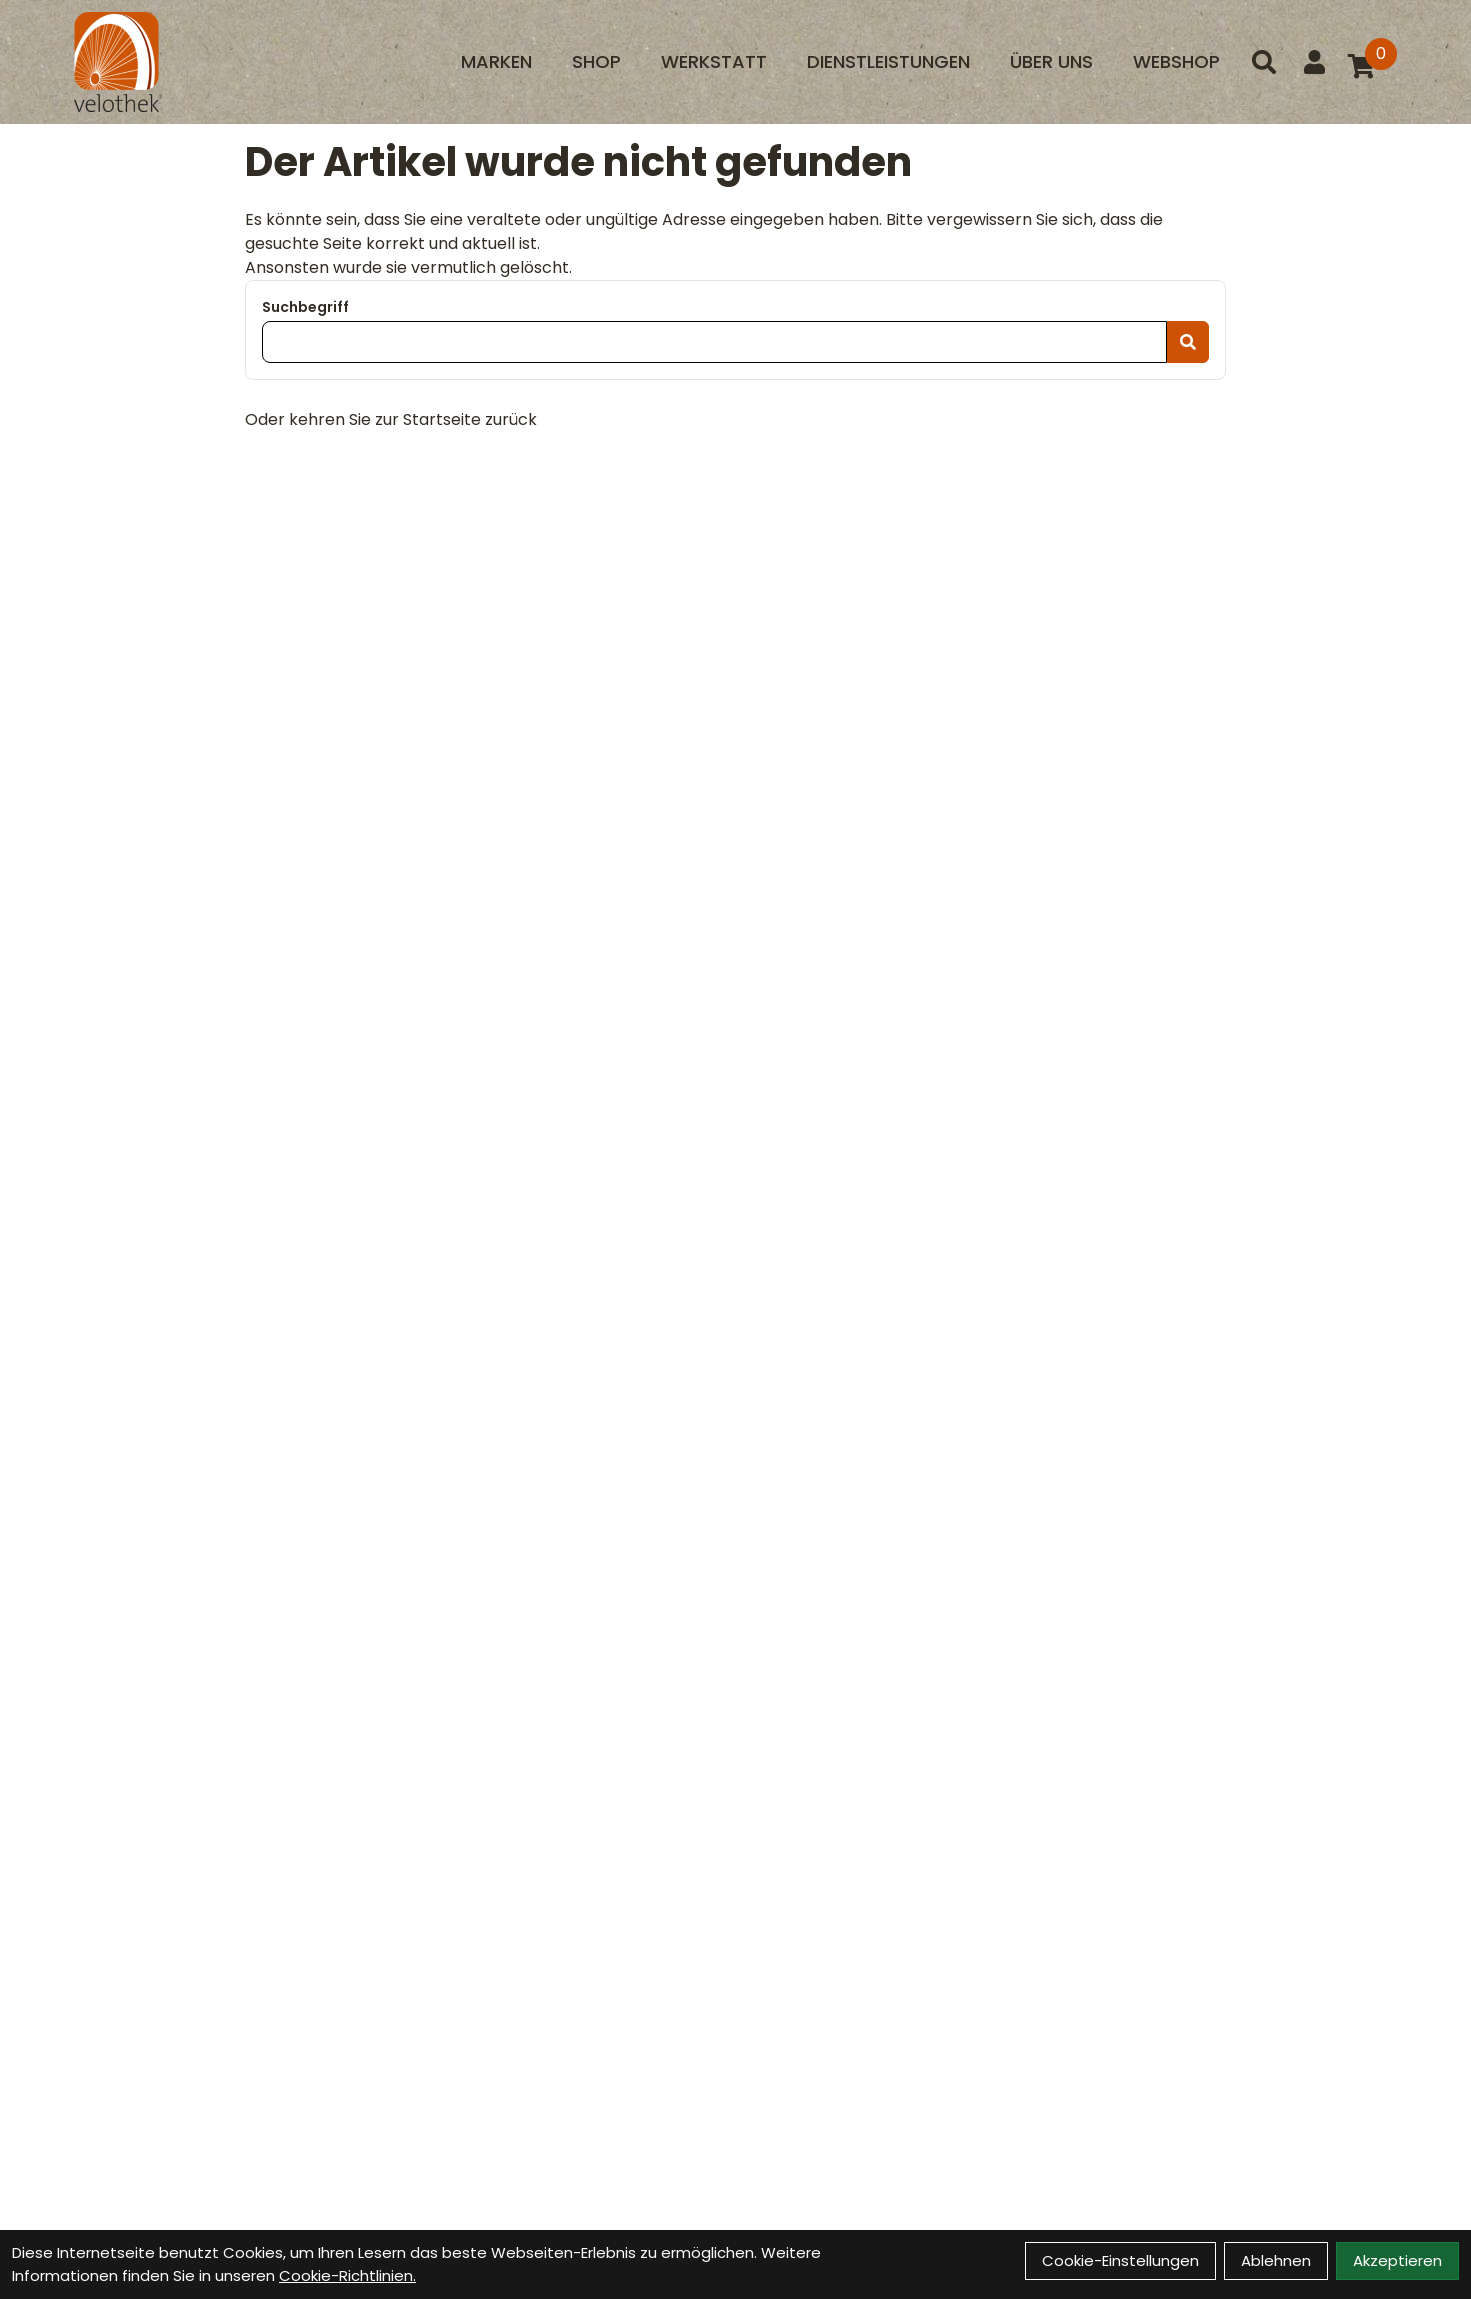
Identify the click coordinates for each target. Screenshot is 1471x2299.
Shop (596, 61)
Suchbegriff (305, 307)
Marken (496, 61)
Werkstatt (714, 61)
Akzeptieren (1397, 2260)
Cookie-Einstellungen (1120, 2260)
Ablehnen (1276, 2260)
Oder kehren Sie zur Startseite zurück (391, 419)
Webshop (1176, 61)
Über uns (1051, 61)
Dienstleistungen (888, 61)
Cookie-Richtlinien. (347, 2275)
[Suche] (1264, 62)
